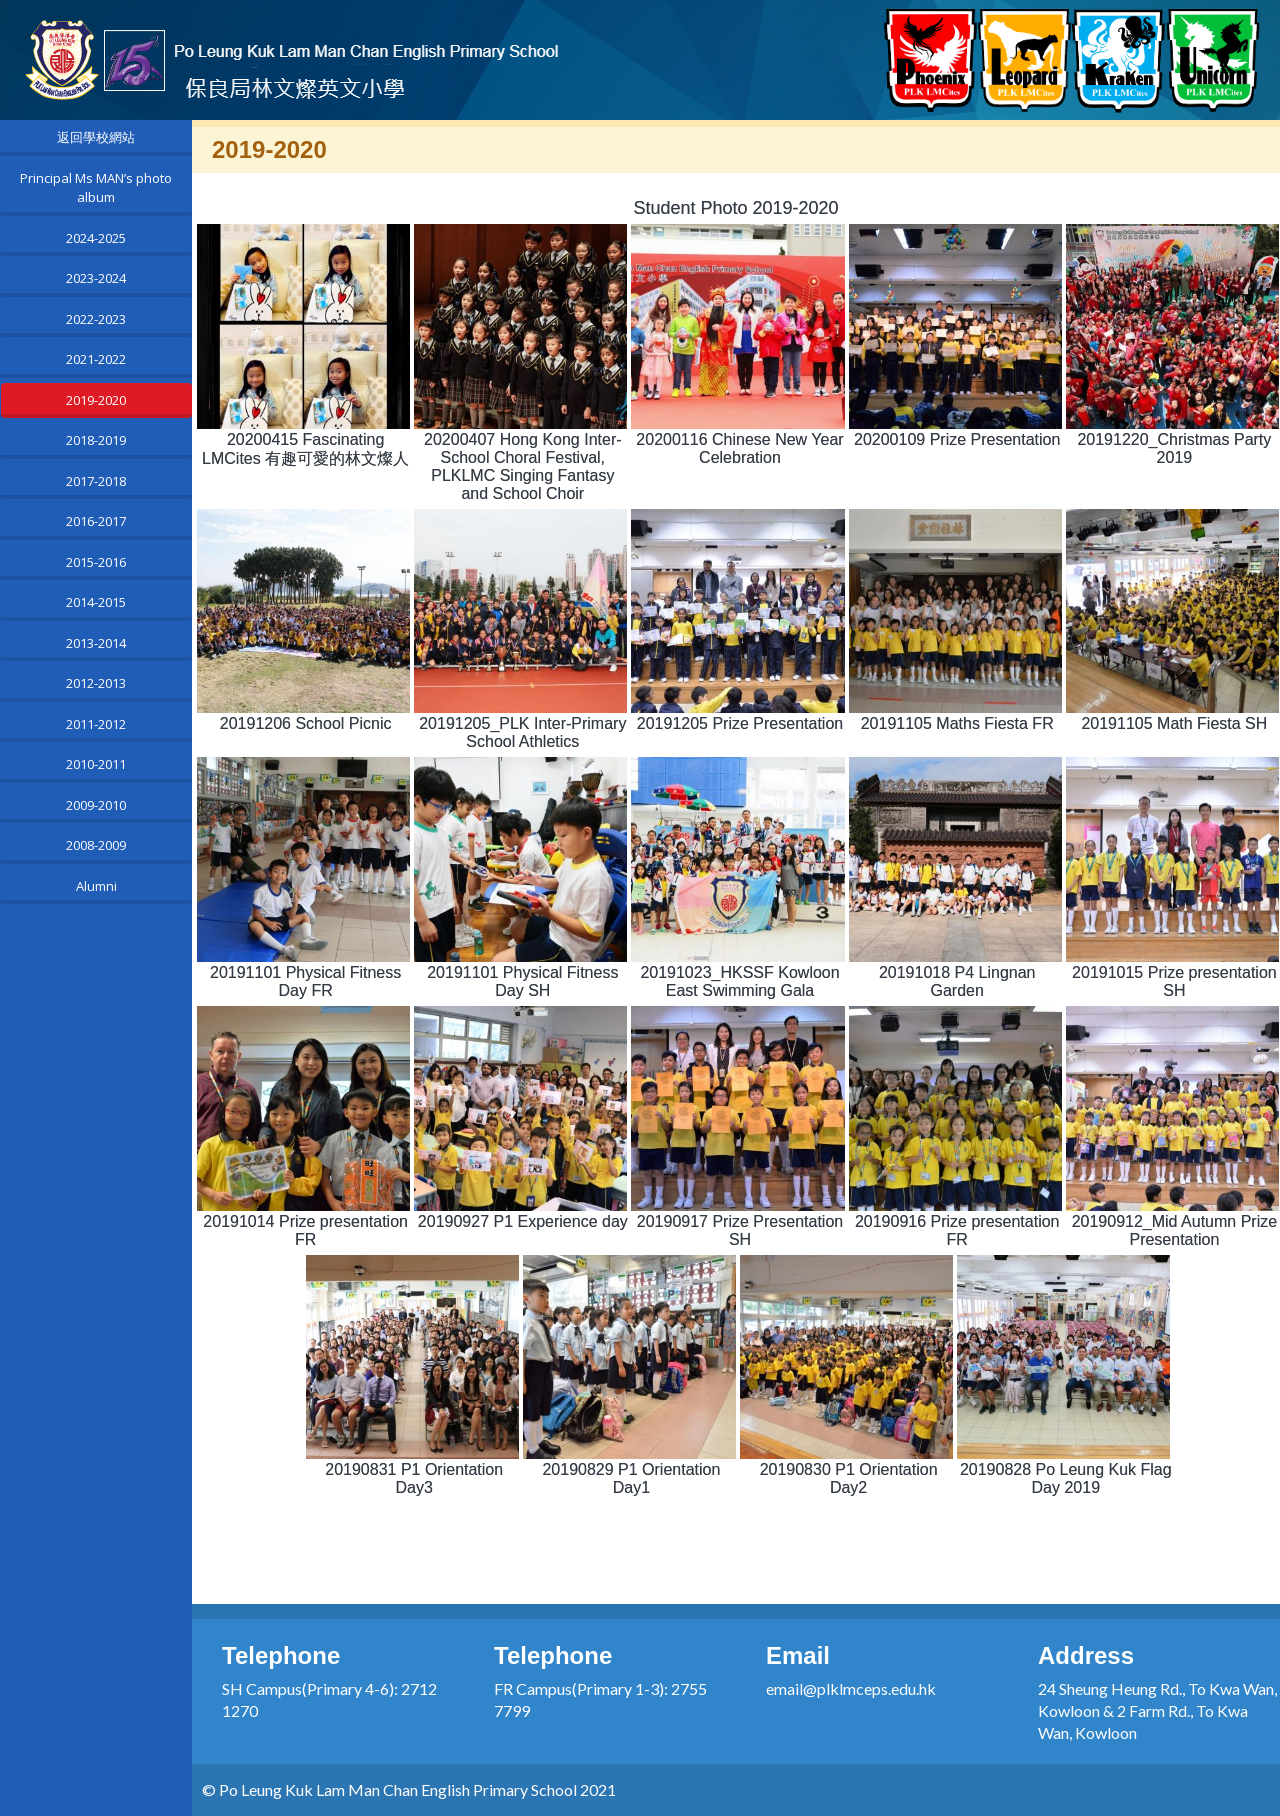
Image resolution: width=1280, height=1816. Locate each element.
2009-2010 (96, 805)
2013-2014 (96, 643)
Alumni (96, 886)
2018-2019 (96, 440)
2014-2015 (96, 602)
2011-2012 (96, 724)
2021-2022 (96, 359)
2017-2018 (96, 481)
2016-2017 (96, 521)
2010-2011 (96, 764)
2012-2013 (96, 683)
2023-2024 (96, 278)
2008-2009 (96, 845)
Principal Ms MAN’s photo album (96, 188)
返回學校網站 (96, 137)
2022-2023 (96, 319)
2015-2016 (96, 562)
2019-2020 (96, 400)
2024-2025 (96, 238)
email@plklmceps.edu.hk (851, 1688)
